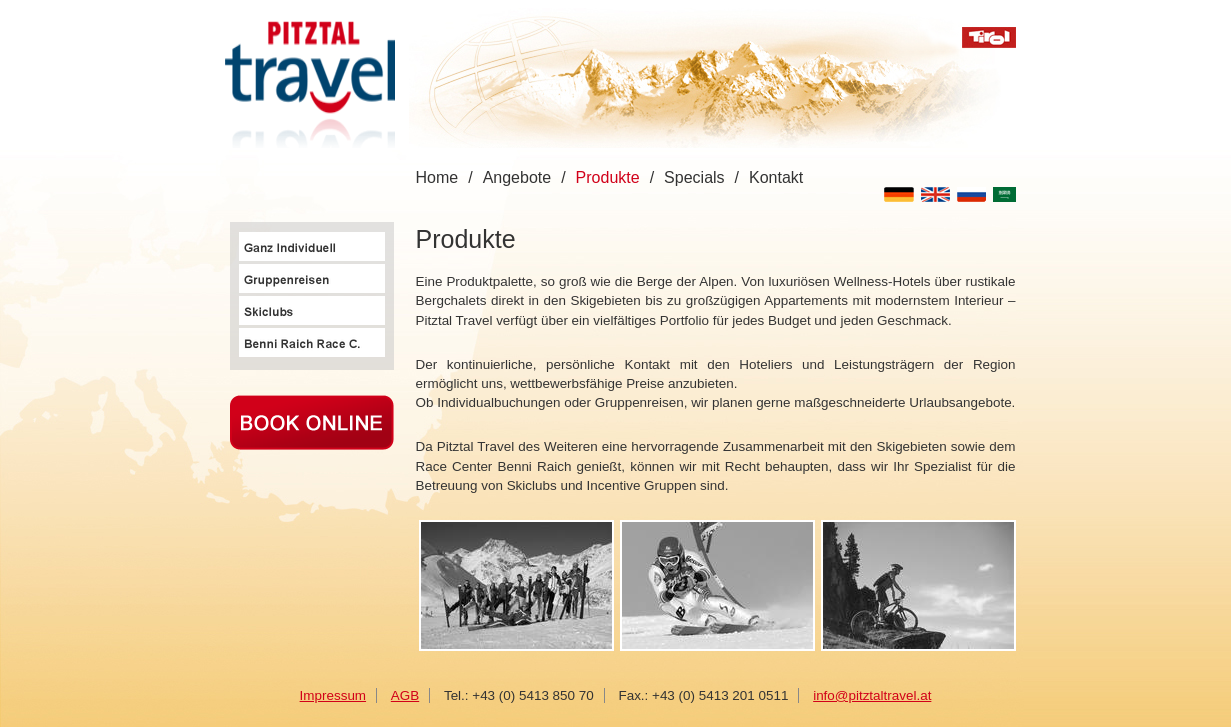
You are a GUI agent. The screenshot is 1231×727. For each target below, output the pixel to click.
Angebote (517, 177)
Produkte (608, 177)
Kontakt (776, 177)
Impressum (333, 695)
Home (437, 177)
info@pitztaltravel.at (872, 695)
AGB (405, 695)
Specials (694, 177)
